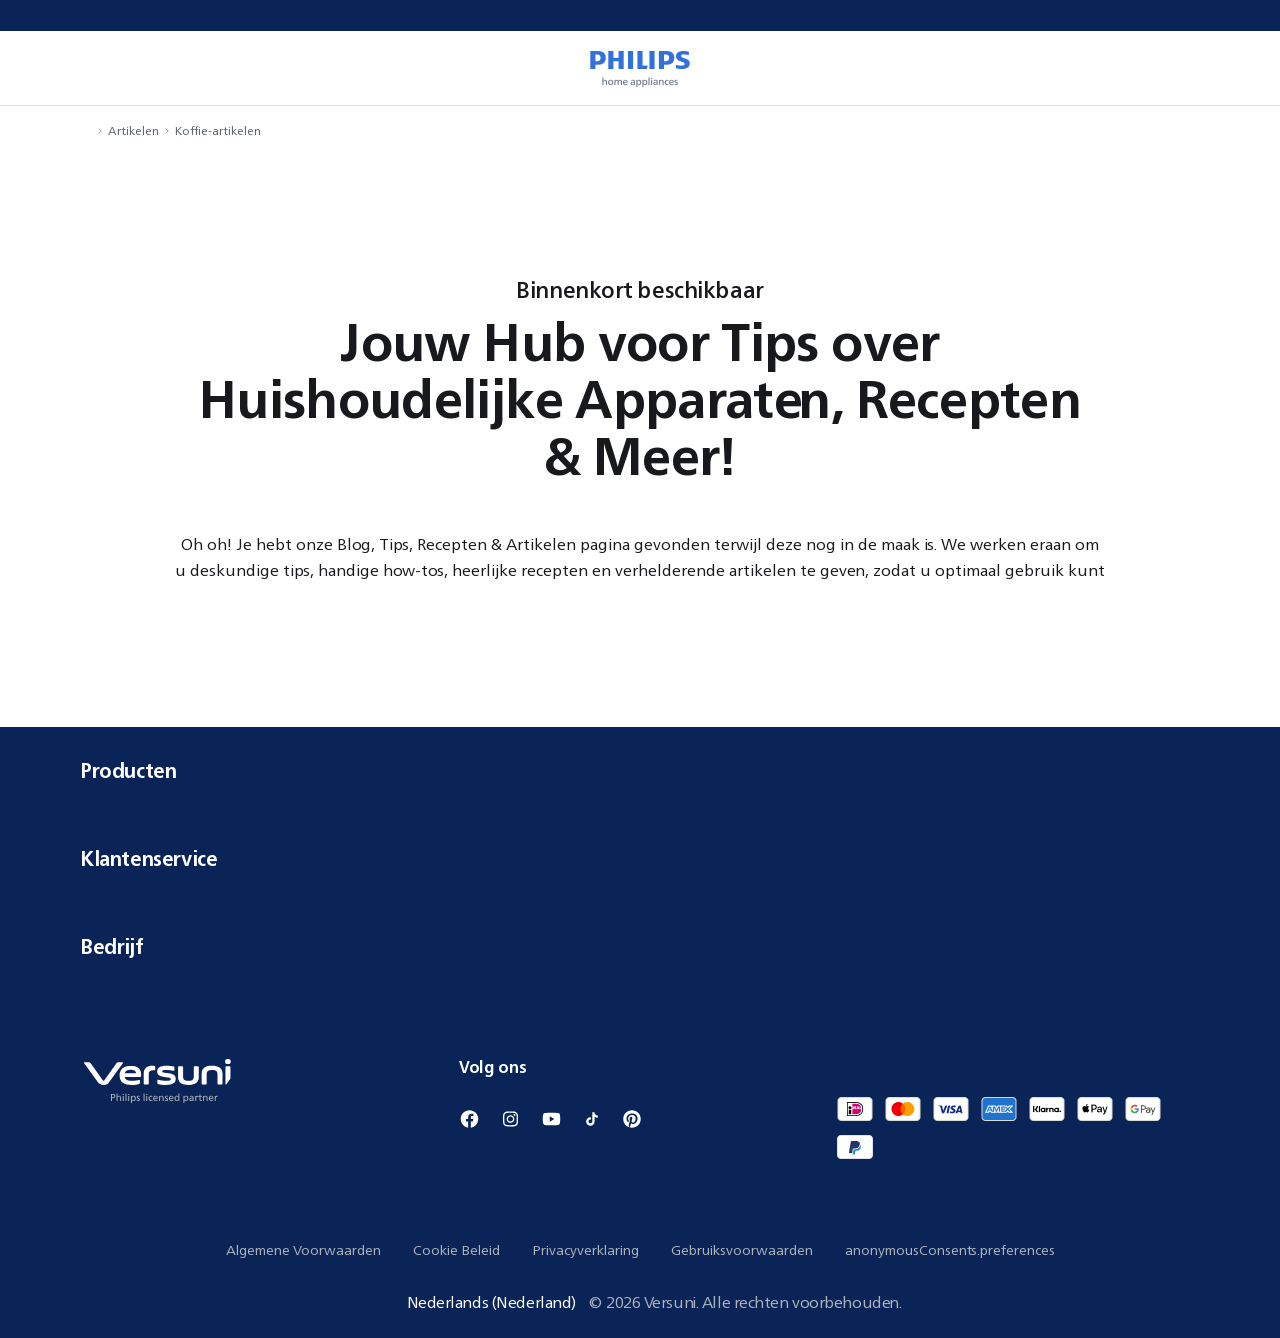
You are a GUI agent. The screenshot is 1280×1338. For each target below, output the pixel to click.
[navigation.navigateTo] (86, 130)
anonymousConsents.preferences (950, 1250)
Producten (640, 770)
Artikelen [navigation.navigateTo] (133, 130)
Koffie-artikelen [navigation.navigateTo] (218, 130)
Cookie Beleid (456, 1250)
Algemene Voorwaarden (303, 1250)
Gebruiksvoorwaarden (742, 1250)
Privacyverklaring (585, 1250)
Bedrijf (640, 946)
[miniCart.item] (1236, 68)
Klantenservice (640, 858)
